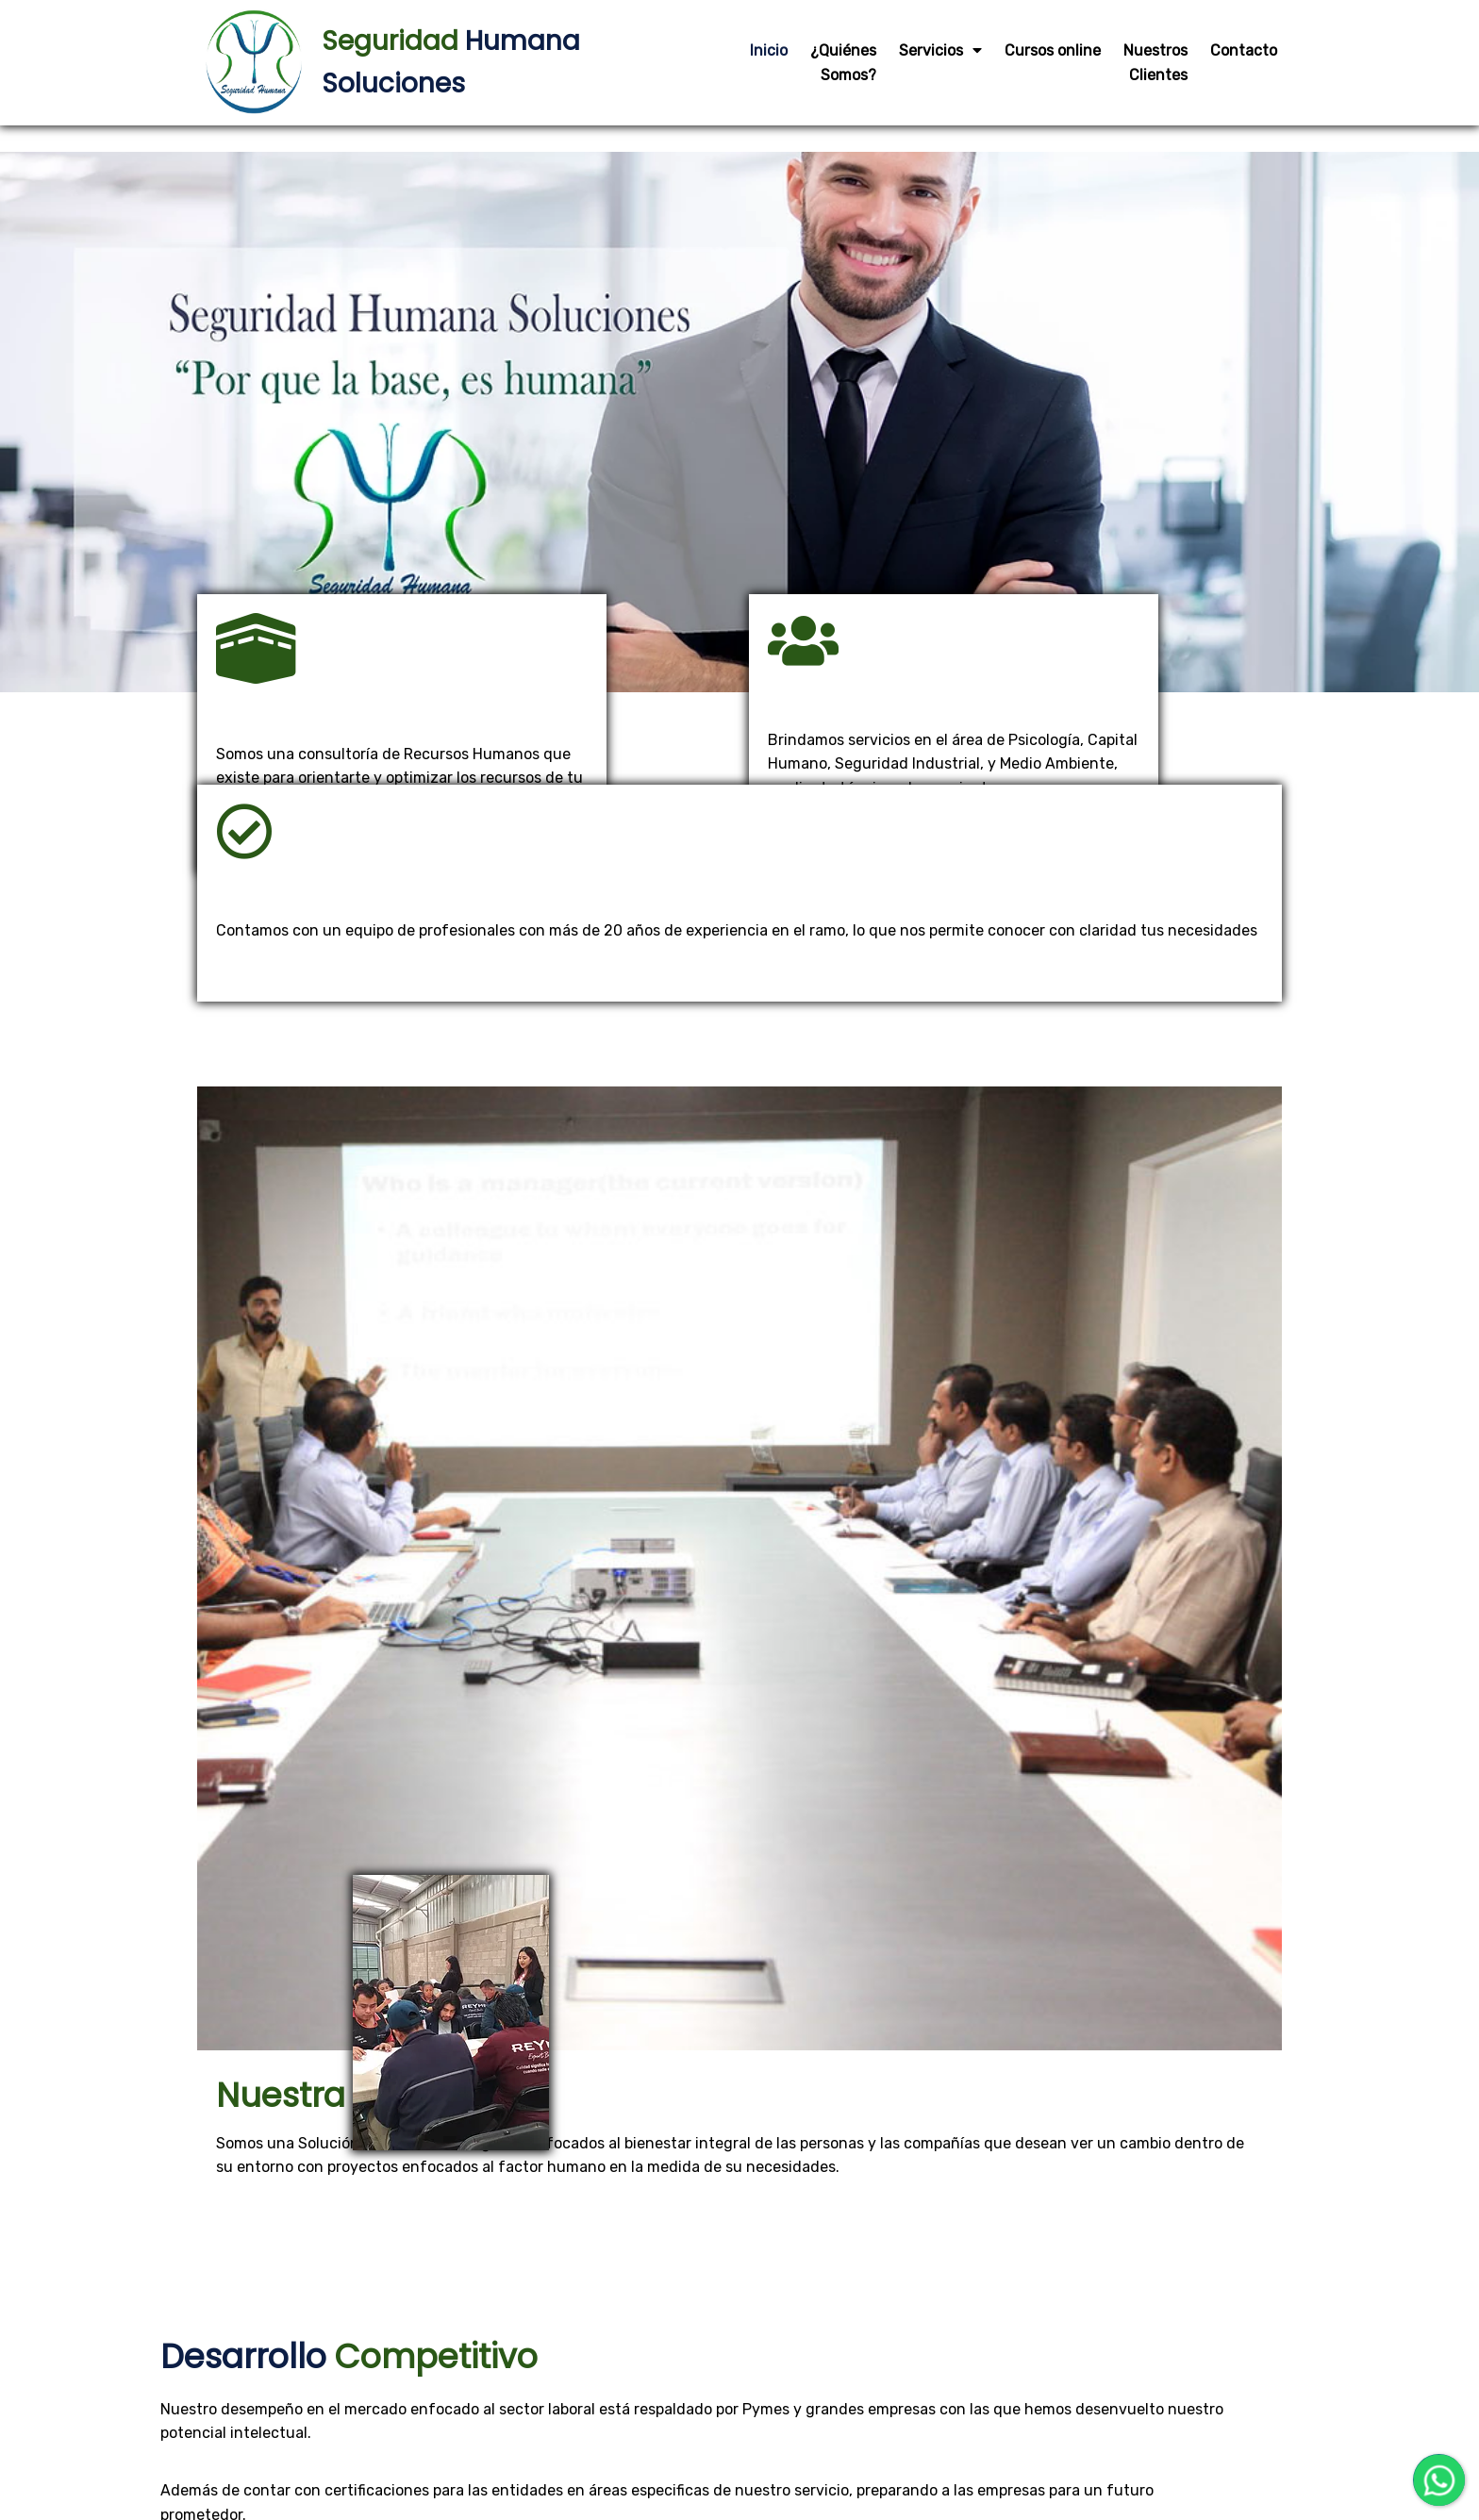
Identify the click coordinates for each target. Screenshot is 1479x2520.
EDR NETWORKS (780, 2452)
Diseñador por (698, 2452)
